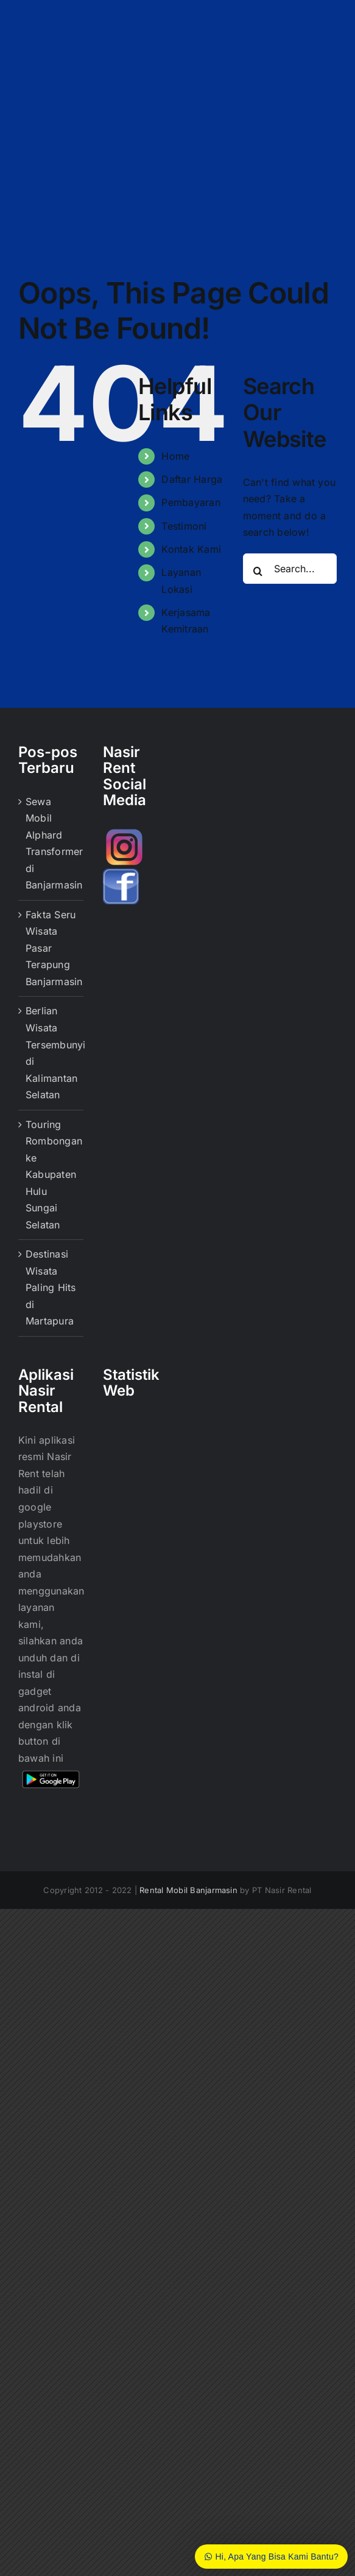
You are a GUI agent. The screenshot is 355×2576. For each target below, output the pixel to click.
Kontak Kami (191, 549)
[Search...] (290, 568)
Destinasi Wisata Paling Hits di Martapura (51, 1287)
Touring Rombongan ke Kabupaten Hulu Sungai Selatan (51, 1174)
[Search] (258, 571)
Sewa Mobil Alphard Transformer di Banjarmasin (51, 843)
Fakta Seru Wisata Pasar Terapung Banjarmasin (51, 948)
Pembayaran (190, 502)
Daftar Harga (191, 479)
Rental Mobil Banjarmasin (188, 1890)
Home (175, 456)
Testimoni (183, 526)
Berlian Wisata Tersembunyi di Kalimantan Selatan (51, 1053)
